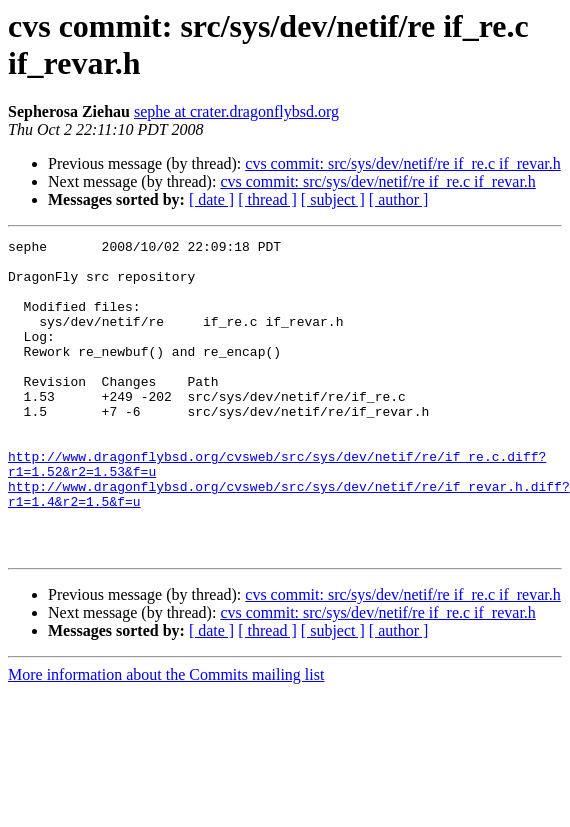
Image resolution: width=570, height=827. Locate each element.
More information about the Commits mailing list (166, 737)
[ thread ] (267, 199)
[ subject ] (333, 199)
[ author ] (399, 199)
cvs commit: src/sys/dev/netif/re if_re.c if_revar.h (402, 163)
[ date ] (211, 199)
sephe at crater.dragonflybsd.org (236, 111)
